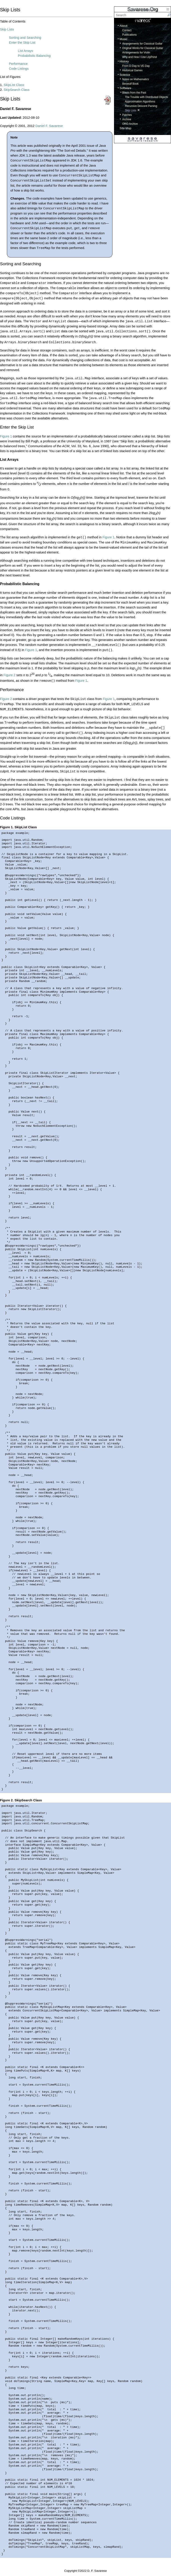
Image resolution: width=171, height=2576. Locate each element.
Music (123, 39)
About (123, 25)
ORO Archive (130, 123)
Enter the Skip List (22, 42)
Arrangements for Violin (136, 52)
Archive (126, 119)
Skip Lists (7, 29)
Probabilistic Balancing (34, 55)
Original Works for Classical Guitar (142, 48)
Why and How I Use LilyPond (139, 57)
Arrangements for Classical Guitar (142, 43)
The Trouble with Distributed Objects (146, 97)
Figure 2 (9, 675)
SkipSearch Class (16, 90)
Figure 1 (6, 436)
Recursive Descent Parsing (141, 106)
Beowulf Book (130, 83)
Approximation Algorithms (140, 101)
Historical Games (132, 70)
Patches (127, 114)
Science (125, 74)
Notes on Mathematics (135, 79)
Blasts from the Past (134, 92)
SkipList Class (14, 85)
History (124, 61)
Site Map (125, 128)
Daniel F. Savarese (49, 126)
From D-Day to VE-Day (136, 65)
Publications (129, 34)
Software (125, 88)
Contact (126, 30)
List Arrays (25, 51)
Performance (18, 63)
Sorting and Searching (25, 37)
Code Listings (19, 68)
